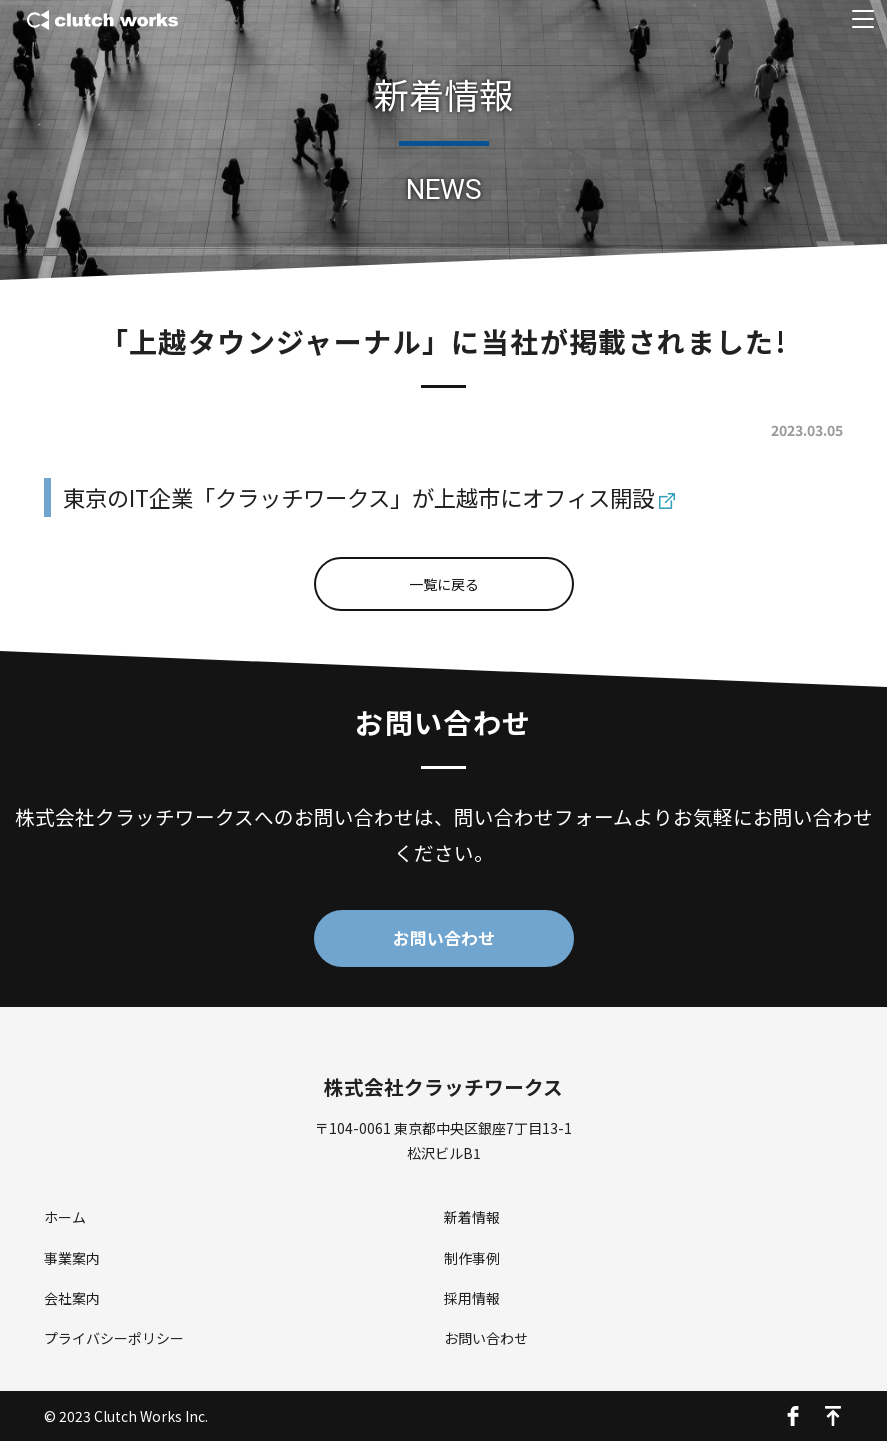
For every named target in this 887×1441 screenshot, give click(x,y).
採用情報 (472, 1298)
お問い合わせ (444, 938)
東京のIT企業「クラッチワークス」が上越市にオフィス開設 (358, 497)
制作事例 (472, 1258)
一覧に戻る (444, 584)
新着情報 (472, 1217)
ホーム (65, 1217)
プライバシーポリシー (114, 1338)
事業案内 (72, 1258)
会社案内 (72, 1298)
